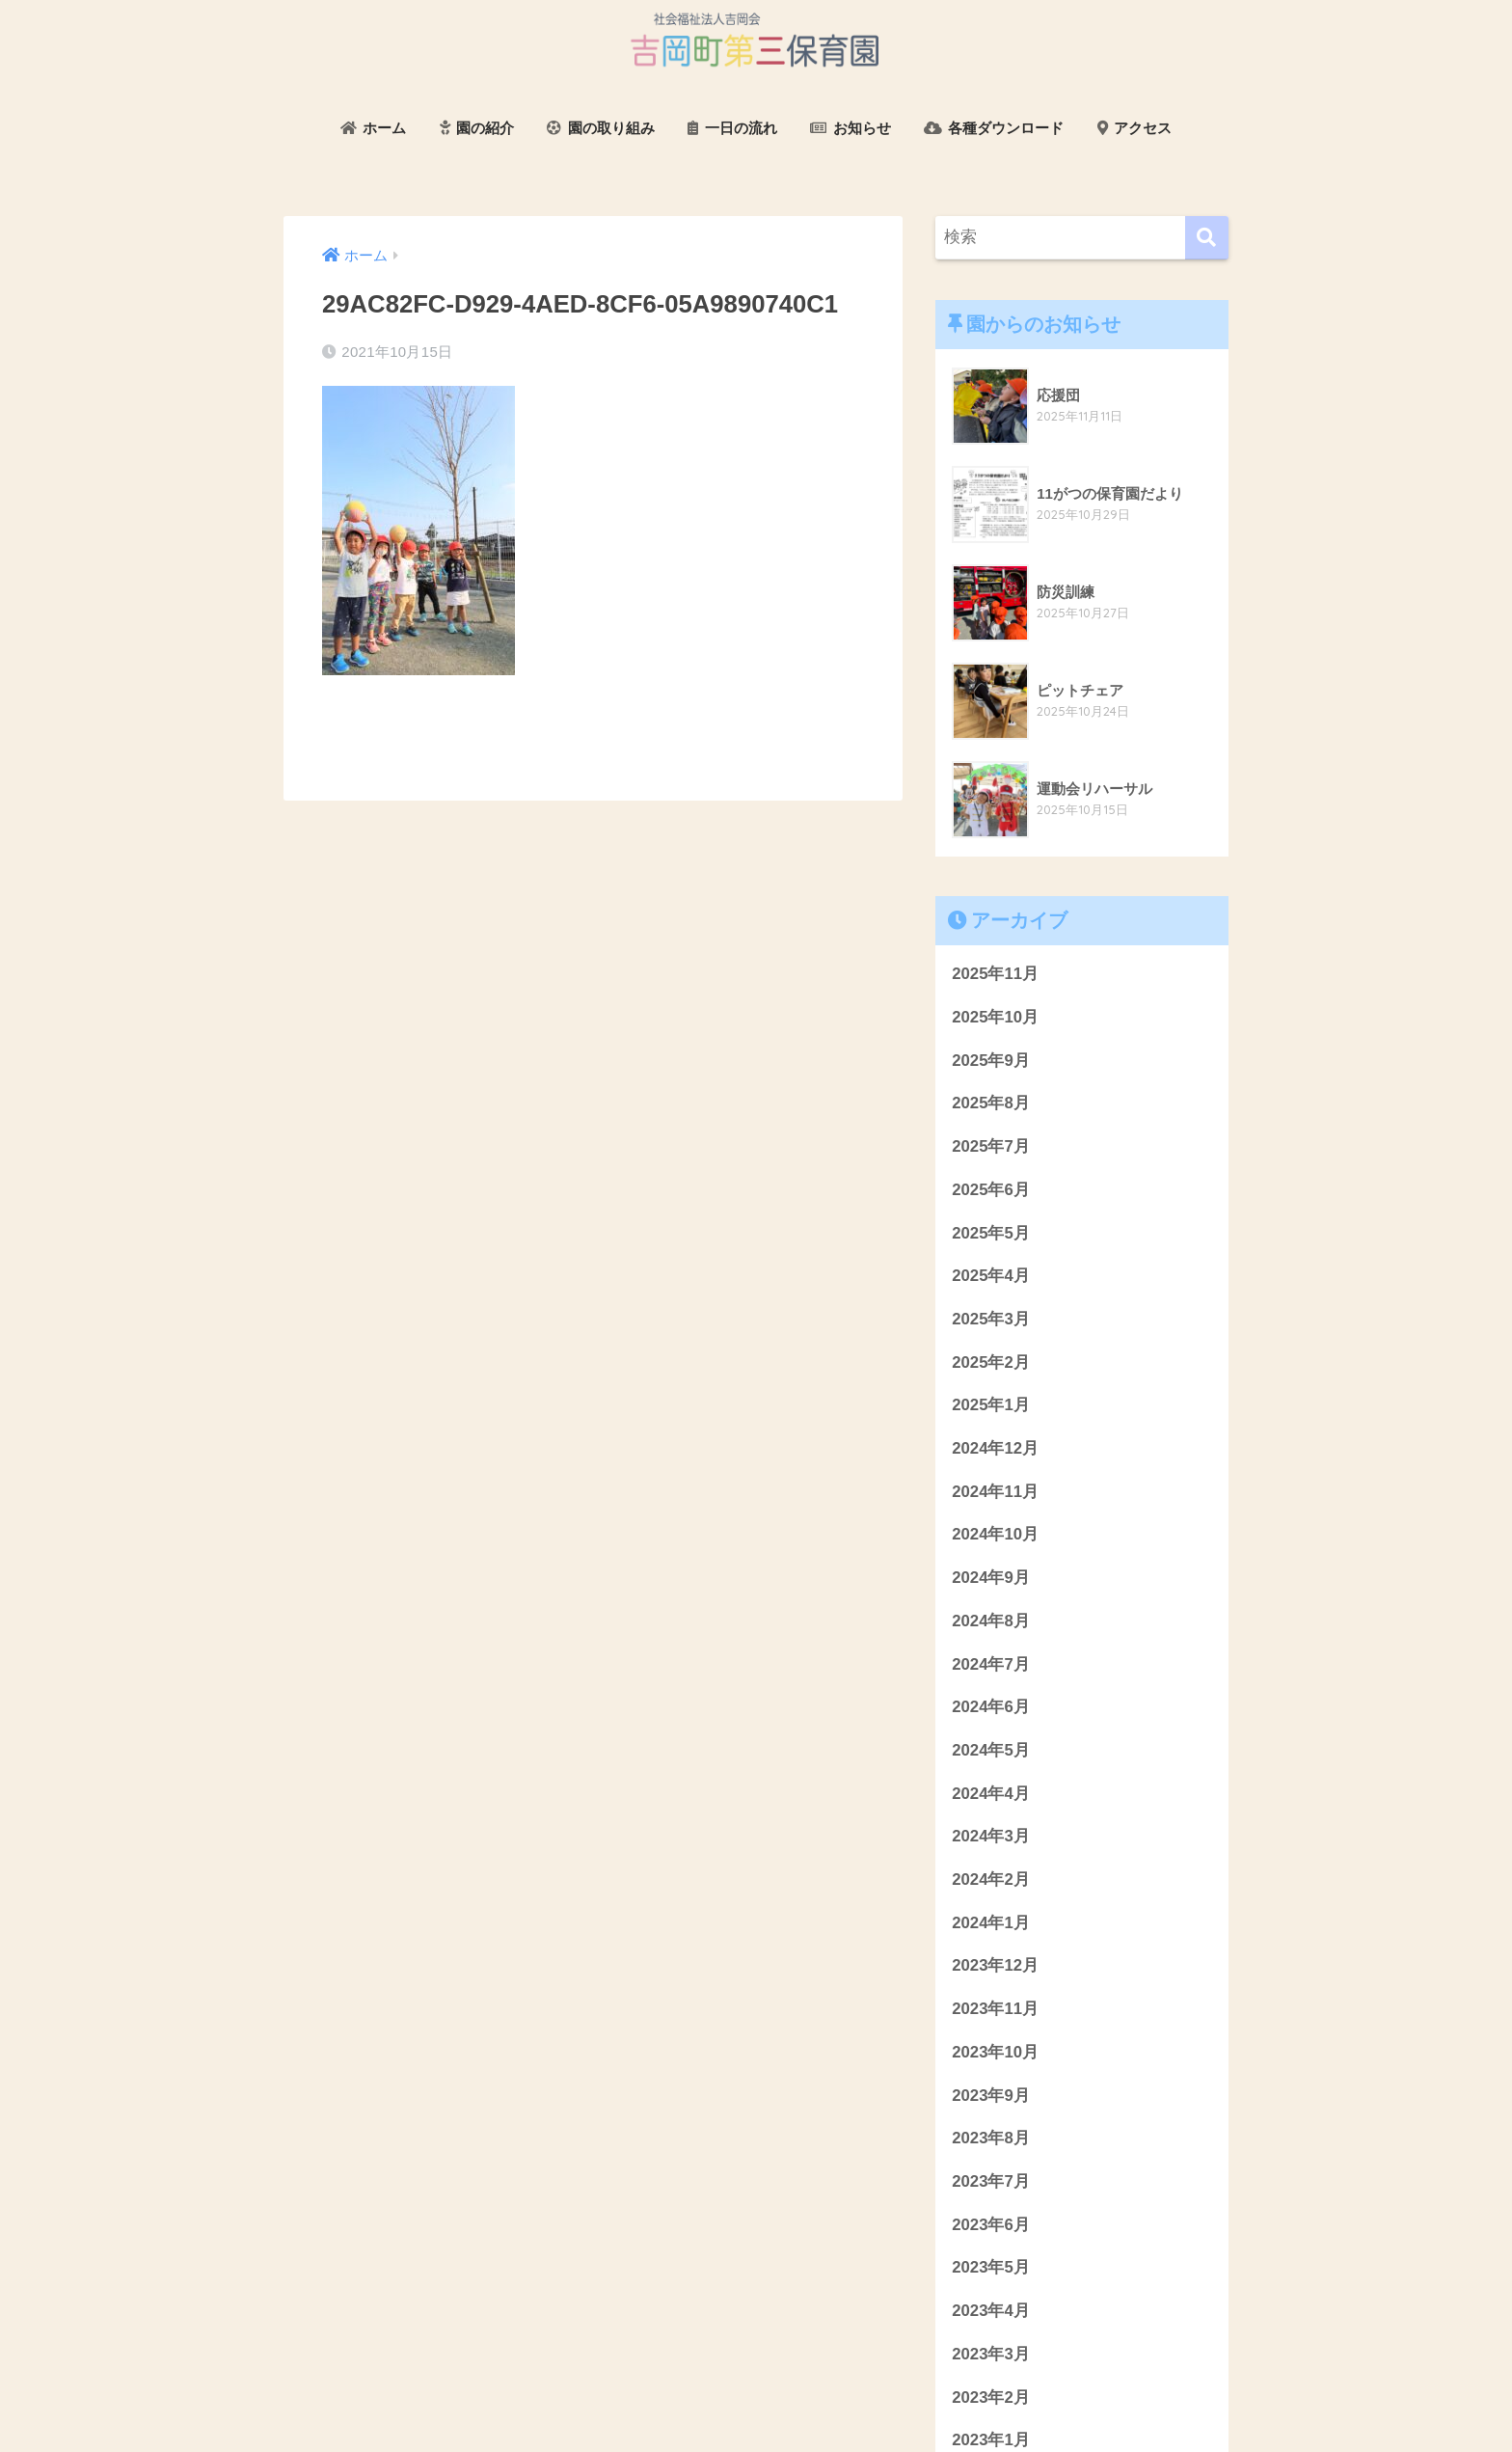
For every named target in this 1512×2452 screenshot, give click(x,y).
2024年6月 (991, 1707)
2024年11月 (995, 1492)
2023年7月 (991, 2181)
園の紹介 (477, 128)
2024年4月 (991, 1794)
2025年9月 (991, 1060)
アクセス (1134, 128)
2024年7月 (991, 1664)
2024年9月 (991, 1577)
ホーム (373, 128)
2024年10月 (995, 1534)
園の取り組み (600, 128)
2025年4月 (991, 1276)
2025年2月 (991, 1362)
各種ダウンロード (994, 128)
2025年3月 (991, 1319)
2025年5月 (991, 1233)
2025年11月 (995, 974)
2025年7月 (991, 1146)
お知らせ (850, 128)
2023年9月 (991, 2095)
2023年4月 (991, 2311)
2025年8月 (991, 1103)
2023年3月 (991, 2354)
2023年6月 (991, 2225)
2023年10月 (995, 2052)
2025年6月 (991, 1190)
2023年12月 (995, 1965)
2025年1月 (991, 1405)
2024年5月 (991, 1750)
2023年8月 (991, 2138)
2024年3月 (991, 1836)
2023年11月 (995, 2009)
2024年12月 (995, 1448)
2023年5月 (991, 2267)
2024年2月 (991, 1879)
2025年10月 (995, 1017)
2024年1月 (991, 1923)
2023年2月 (991, 2397)
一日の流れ (732, 128)
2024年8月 (991, 1621)
